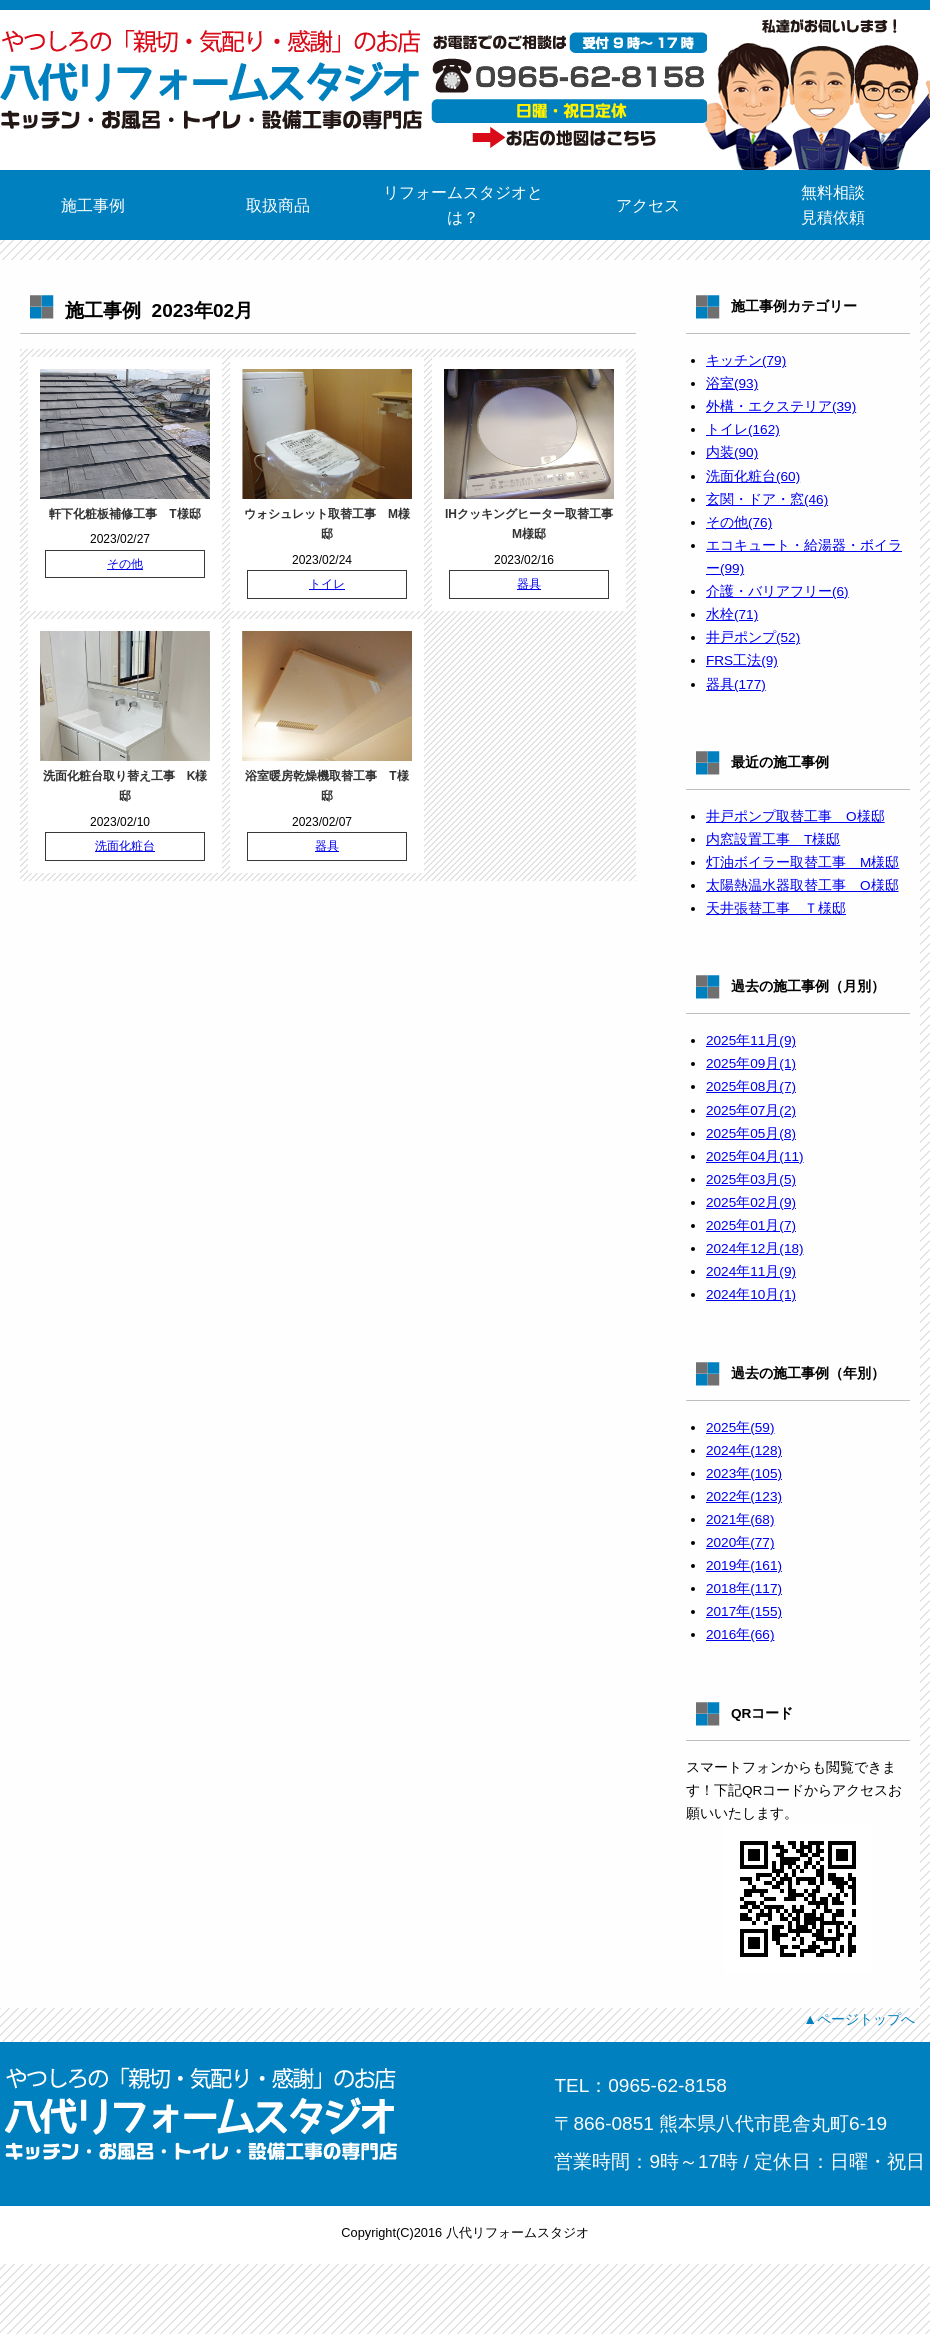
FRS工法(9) (742, 660)
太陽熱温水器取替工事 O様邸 (802, 885)
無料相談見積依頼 (833, 205)
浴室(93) (732, 383)
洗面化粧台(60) (753, 476)
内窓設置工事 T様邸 (773, 839)
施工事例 (93, 205)
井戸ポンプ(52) (753, 637)
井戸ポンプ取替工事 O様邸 (795, 816)
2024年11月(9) (751, 1271)
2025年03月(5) (751, 1179)
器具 (529, 584)
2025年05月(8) (751, 1133)
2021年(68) (740, 1519)
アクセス (648, 205)
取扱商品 (278, 205)
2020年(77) (740, 1542)
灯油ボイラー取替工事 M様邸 (802, 862)
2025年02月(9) (751, 1202)
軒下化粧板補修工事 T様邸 (124, 514)
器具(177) (736, 684)
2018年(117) (744, 1588)
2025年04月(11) (755, 1156)
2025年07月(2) (751, 1110)
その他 (125, 564)
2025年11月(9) (751, 1040)
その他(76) (739, 522)
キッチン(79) (746, 360)
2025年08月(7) (751, 1086)
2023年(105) (744, 1473)
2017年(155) (744, 1611)
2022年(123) (744, 1496)
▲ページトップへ (859, 2019)
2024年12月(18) (755, 1248)
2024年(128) (744, 1450)
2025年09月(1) (751, 1063)
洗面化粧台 (125, 846)
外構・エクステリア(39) (781, 406)
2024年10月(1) (751, 1294)
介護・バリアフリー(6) (777, 591)
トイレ (327, 584)
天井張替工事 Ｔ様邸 (776, 908)
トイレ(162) (743, 429)
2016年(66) (740, 1634)
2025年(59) (740, 1427)
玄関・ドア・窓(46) (767, 499)
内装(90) (732, 452)
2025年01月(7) (751, 1225)
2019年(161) (744, 1565)
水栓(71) (732, 614)
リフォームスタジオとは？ (463, 205)
